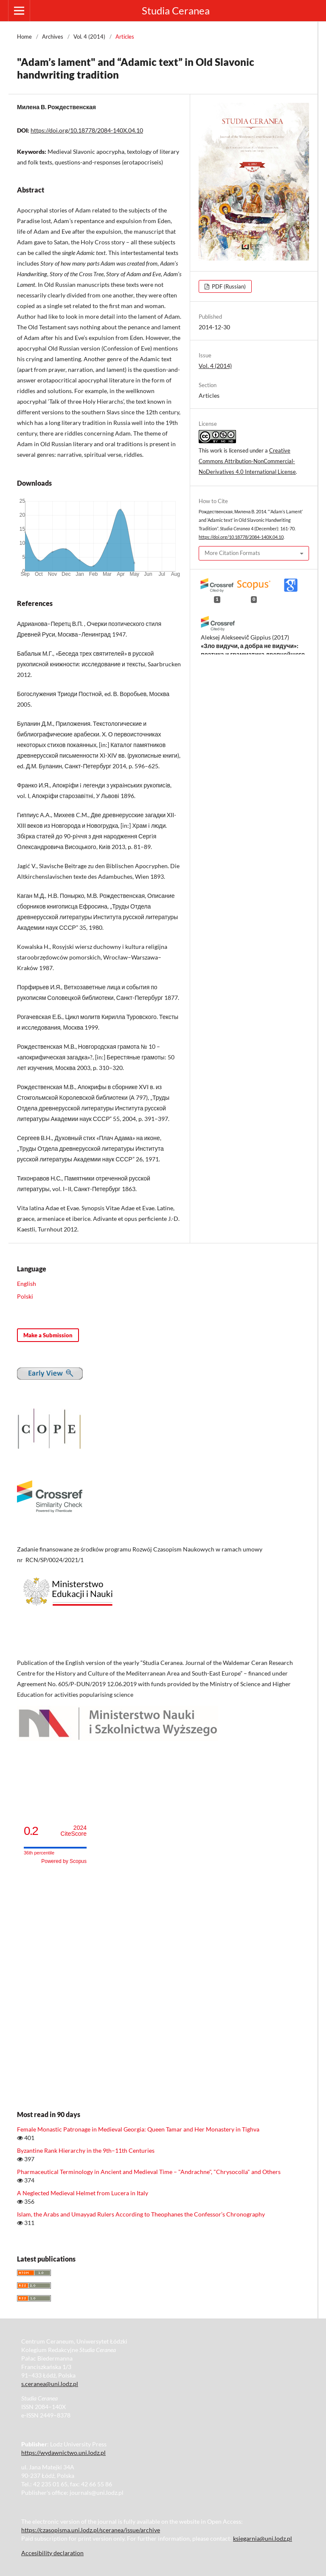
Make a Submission (48, 1335)
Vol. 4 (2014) (89, 36)
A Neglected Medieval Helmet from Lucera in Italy (82, 2193)
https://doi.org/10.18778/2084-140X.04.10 (87, 130)
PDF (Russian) (228, 286)
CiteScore (74, 1831)
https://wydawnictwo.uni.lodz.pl (63, 2452)
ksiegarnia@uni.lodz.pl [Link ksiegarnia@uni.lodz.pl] (262, 2538)
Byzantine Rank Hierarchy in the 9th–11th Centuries (86, 2150)
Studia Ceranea (176, 10)
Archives (52, 36)
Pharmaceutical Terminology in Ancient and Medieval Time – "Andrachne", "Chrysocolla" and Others (149, 2171)
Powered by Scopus (64, 1861)
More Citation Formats (232, 552)
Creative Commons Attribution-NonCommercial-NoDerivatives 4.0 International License (247, 461)
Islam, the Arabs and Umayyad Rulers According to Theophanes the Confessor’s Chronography (141, 2214)
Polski (25, 1296)
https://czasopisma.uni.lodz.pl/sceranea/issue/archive (90, 2530)
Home (24, 36)
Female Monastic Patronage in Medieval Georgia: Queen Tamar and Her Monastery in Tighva (138, 2129)
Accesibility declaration (52, 2552)
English (26, 1283)
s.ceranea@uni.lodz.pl (49, 2383)
